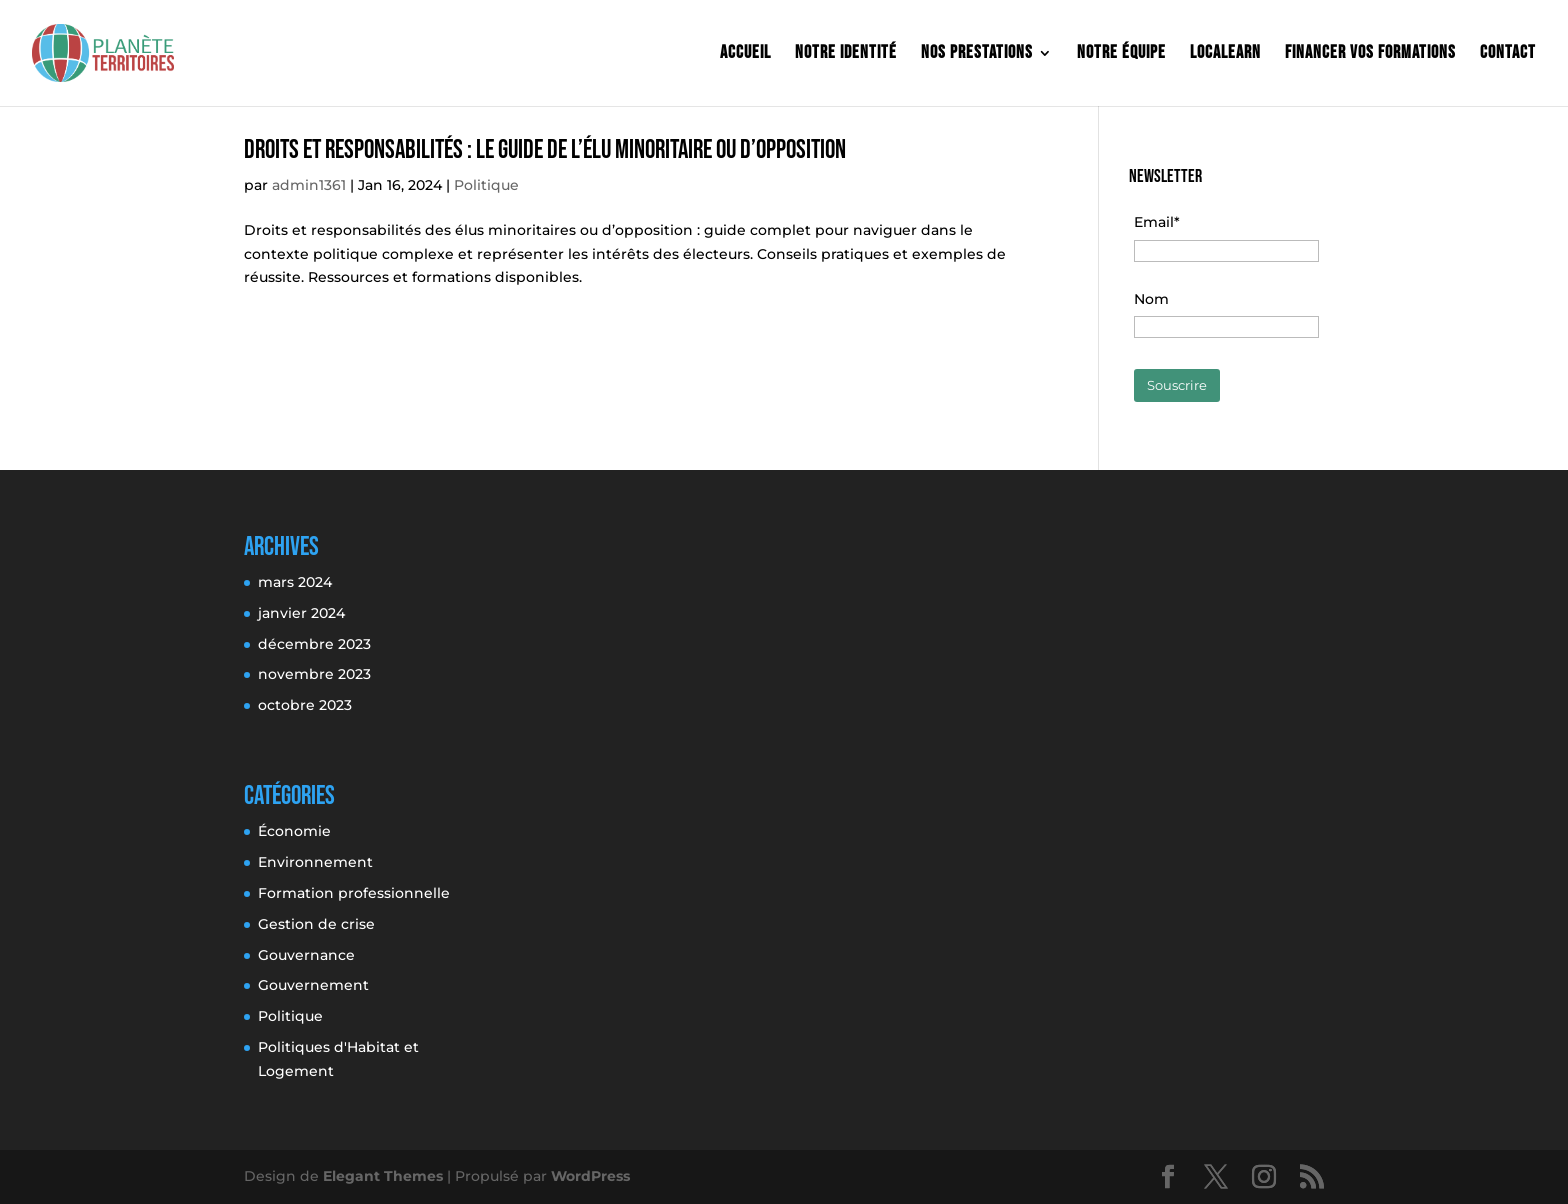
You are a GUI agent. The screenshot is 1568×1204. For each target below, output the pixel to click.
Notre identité (846, 54)
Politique (486, 185)
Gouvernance (306, 955)
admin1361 (309, 185)
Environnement (315, 862)
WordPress (590, 1176)
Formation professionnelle (354, 893)
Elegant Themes (383, 1176)
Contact (1508, 54)
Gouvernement (313, 985)
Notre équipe (1121, 54)
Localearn (1225, 54)
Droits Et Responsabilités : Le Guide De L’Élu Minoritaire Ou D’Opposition (545, 150)
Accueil (745, 54)
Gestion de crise (316, 924)
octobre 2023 (305, 705)
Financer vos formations (1370, 54)
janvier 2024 (301, 613)
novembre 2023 (314, 674)
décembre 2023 (314, 644)
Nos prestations (977, 54)
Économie (294, 831)
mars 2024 (295, 582)
